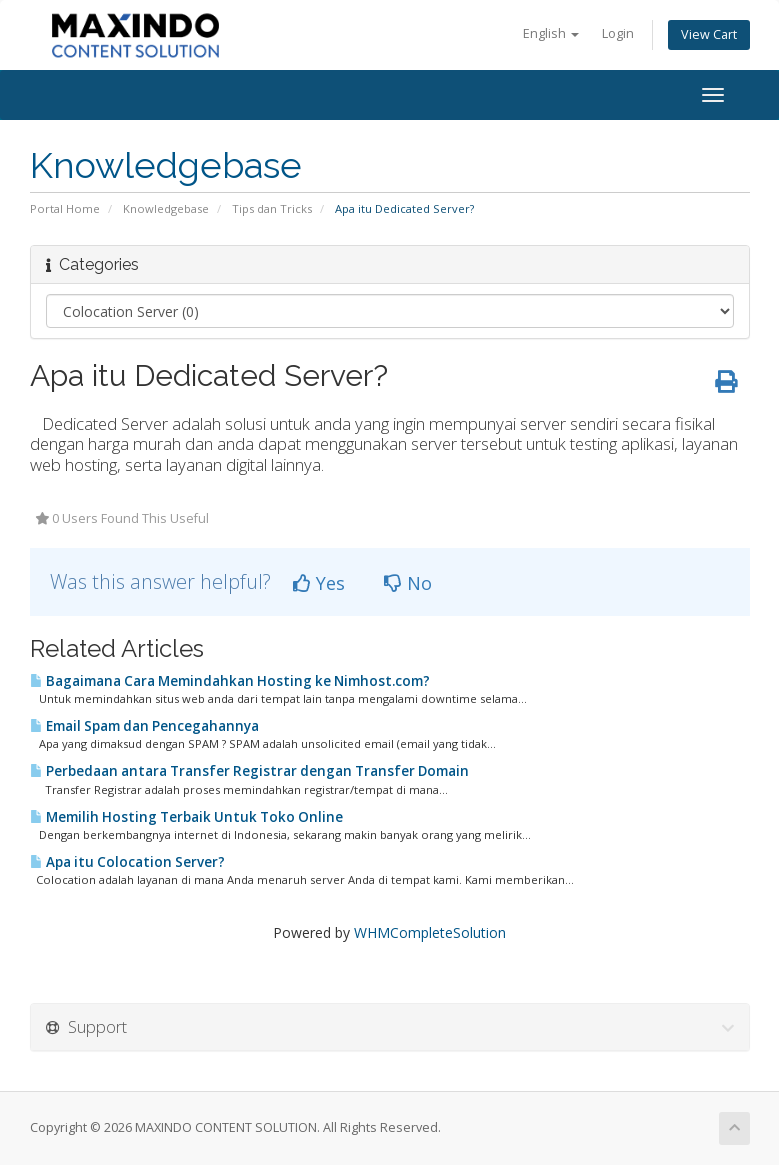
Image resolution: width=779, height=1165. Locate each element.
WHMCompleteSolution (430, 932)
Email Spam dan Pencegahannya (144, 726)
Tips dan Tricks (272, 208)
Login (618, 33)
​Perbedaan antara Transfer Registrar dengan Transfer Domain (249, 771)
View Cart (709, 34)
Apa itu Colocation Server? (127, 862)
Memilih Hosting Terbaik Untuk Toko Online (186, 817)
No (408, 583)
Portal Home (65, 208)
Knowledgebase (166, 208)
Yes (319, 583)
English (551, 33)
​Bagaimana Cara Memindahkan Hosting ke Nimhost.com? (230, 681)
